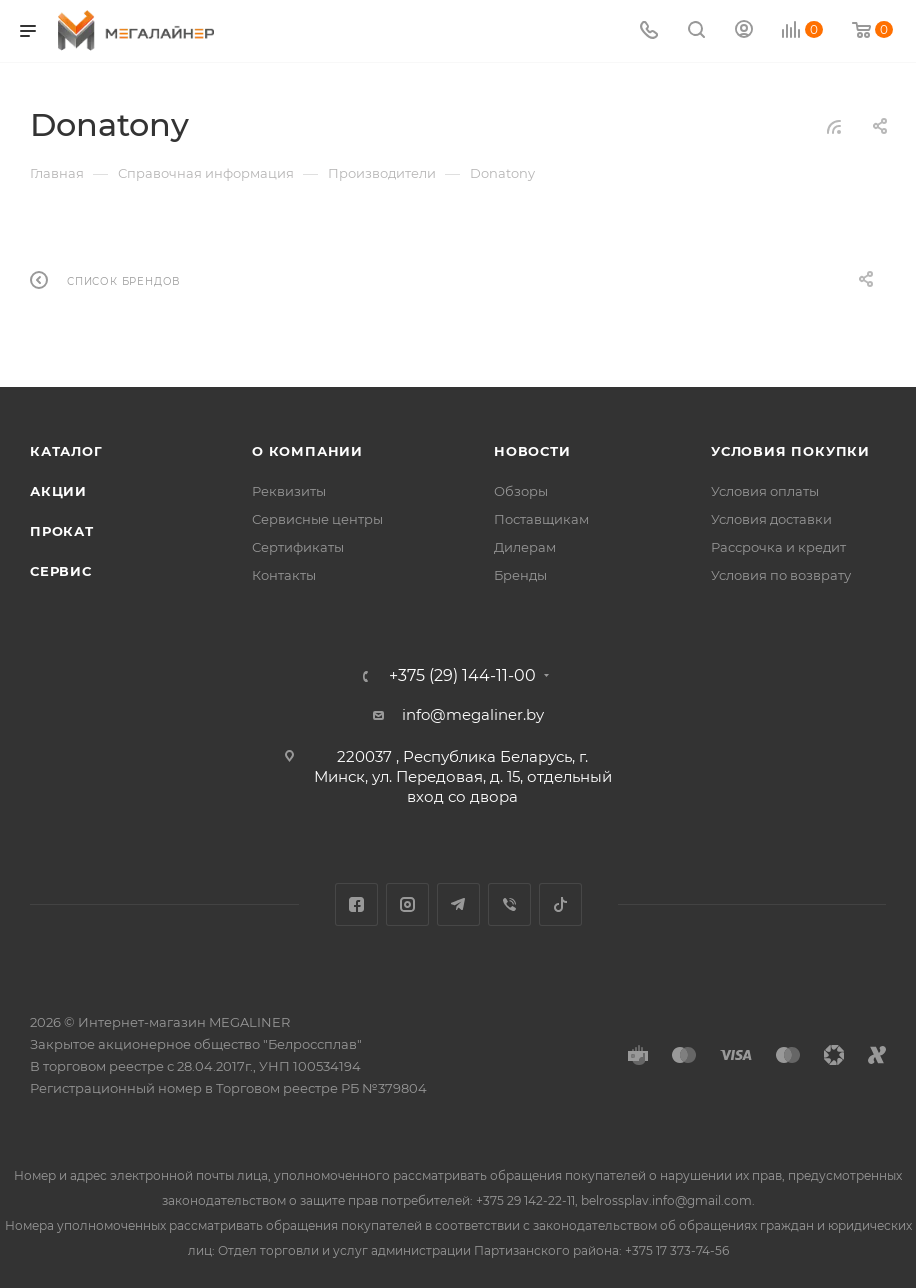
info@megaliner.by (473, 714)
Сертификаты (298, 547)
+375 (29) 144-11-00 (462, 676)
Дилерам (525, 547)
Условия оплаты (765, 491)
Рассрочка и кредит (778, 547)
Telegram (458, 904)
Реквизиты (289, 491)
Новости (532, 451)
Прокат (62, 531)
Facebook (356, 904)
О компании (307, 451)
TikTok (560, 904)
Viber (509, 904)
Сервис (61, 571)
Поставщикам (541, 519)
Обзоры (521, 491)
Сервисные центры (317, 519)
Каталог (66, 451)
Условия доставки (771, 519)
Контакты (284, 575)
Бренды (520, 575)
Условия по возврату (781, 575)
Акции (58, 491)
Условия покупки (790, 451)
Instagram (407, 904)
